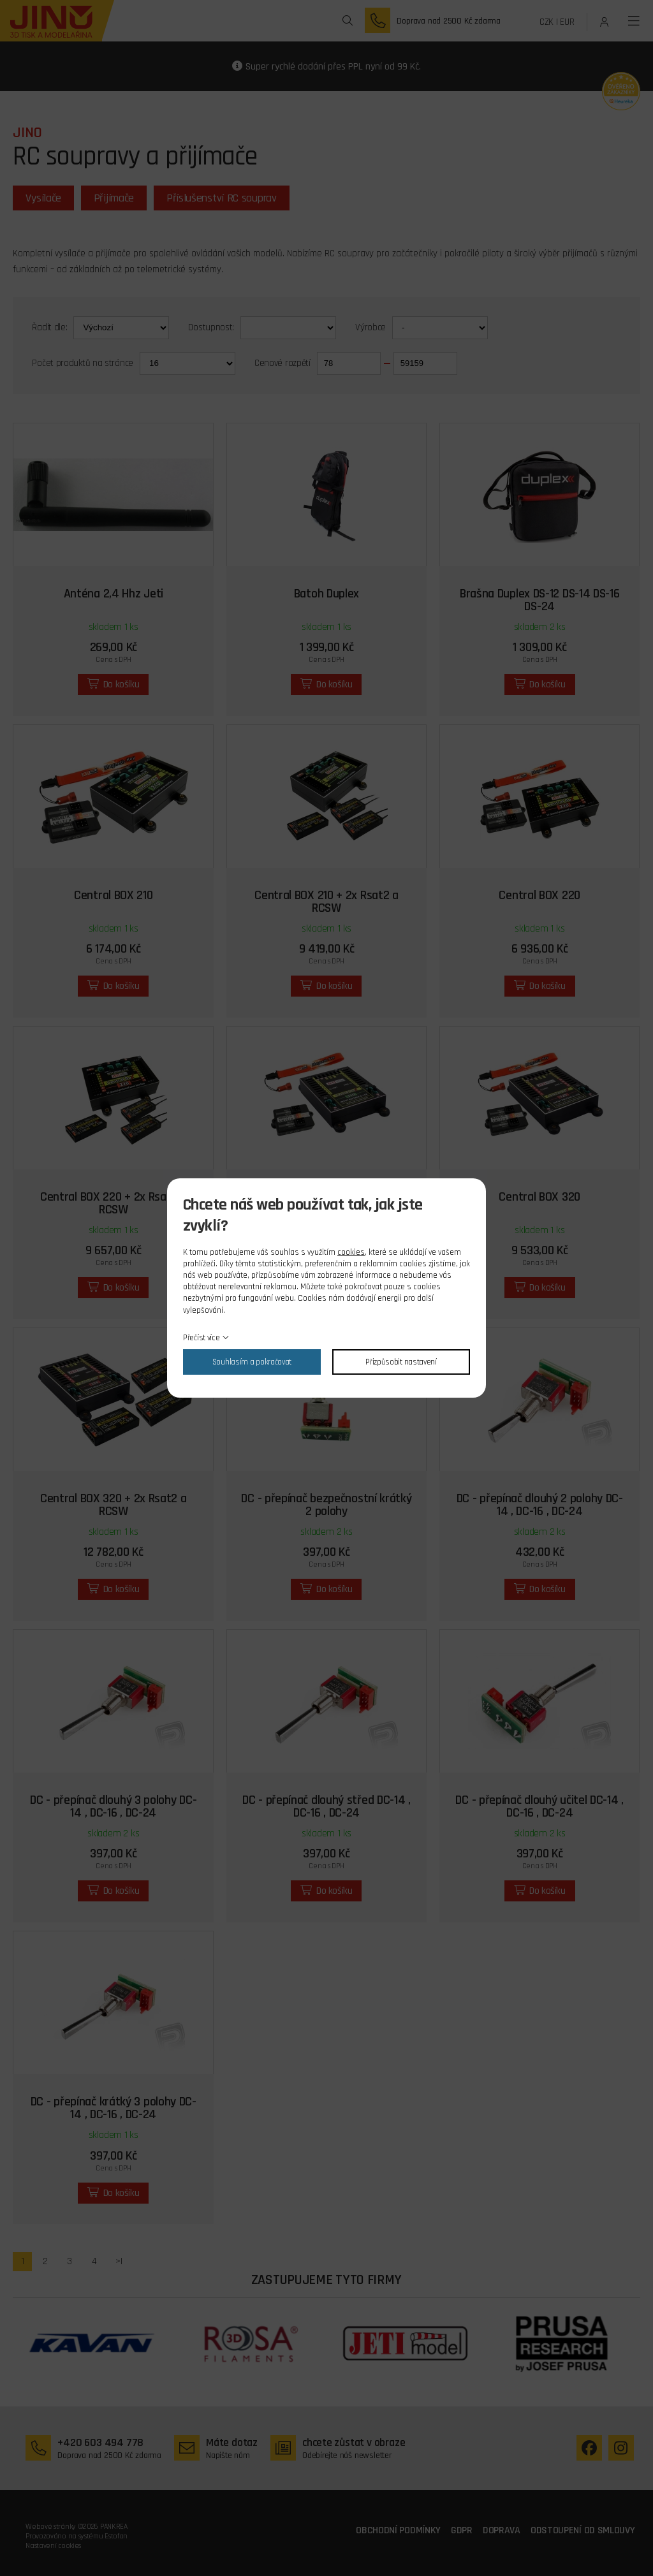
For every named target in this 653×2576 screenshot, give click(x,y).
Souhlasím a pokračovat (251, 1362)
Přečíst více (201, 1338)
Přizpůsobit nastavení (401, 1362)
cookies (351, 1252)
